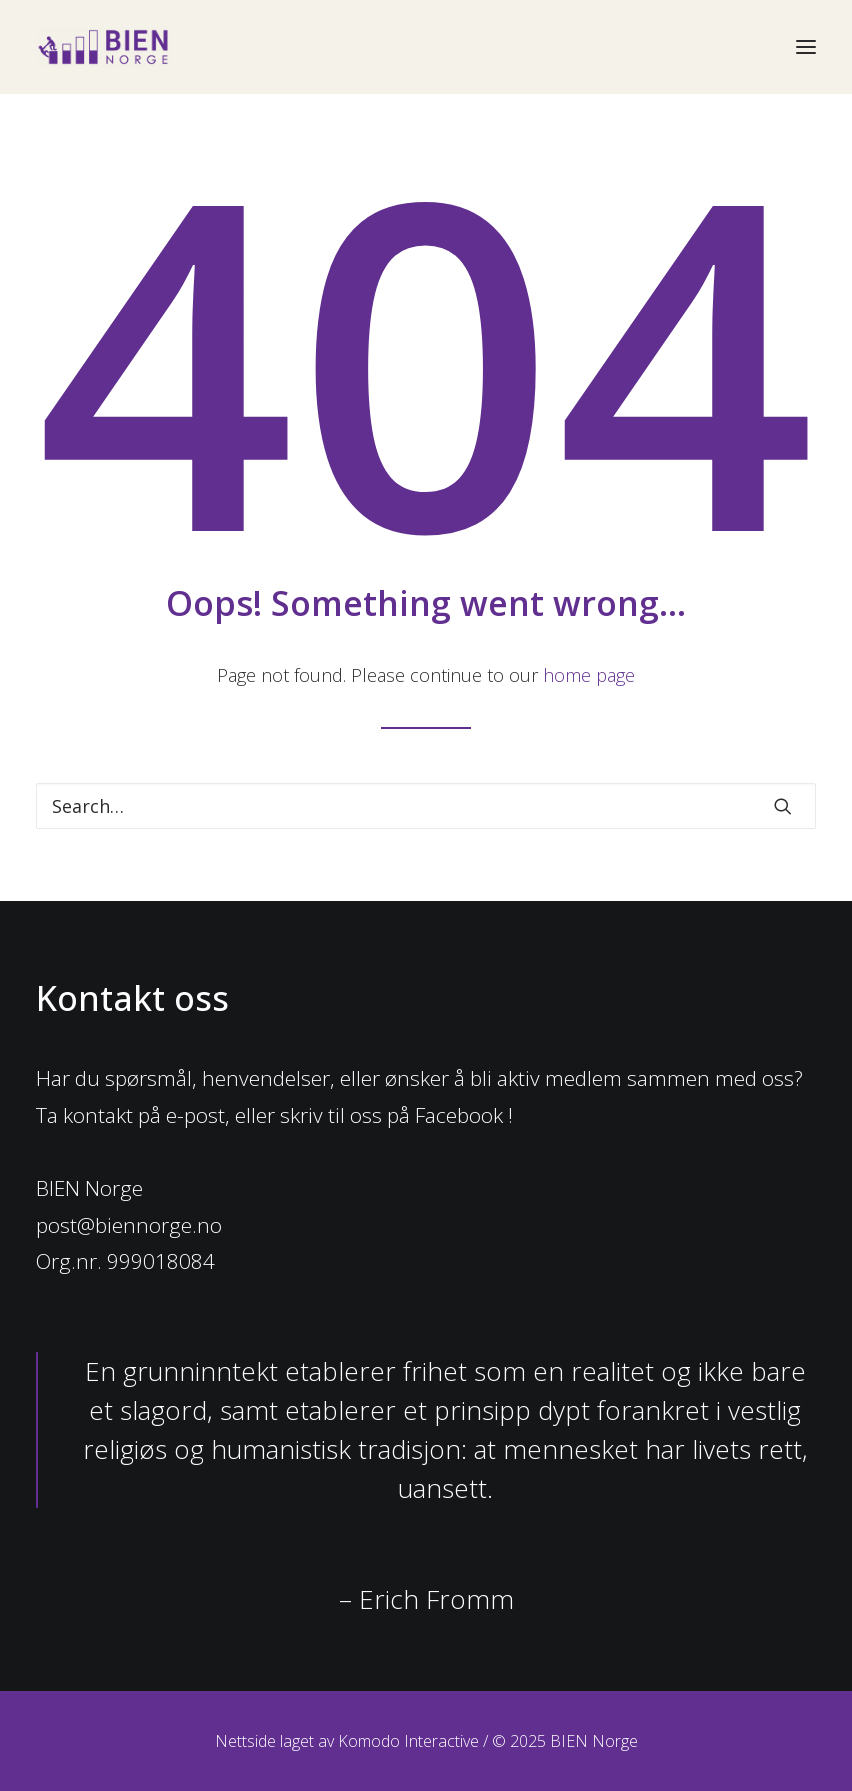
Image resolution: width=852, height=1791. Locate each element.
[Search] (426, 806)
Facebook (459, 1115)
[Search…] (426, 806)
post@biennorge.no (129, 1225)
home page (589, 675)
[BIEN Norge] (103, 47)
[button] (783, 806)
